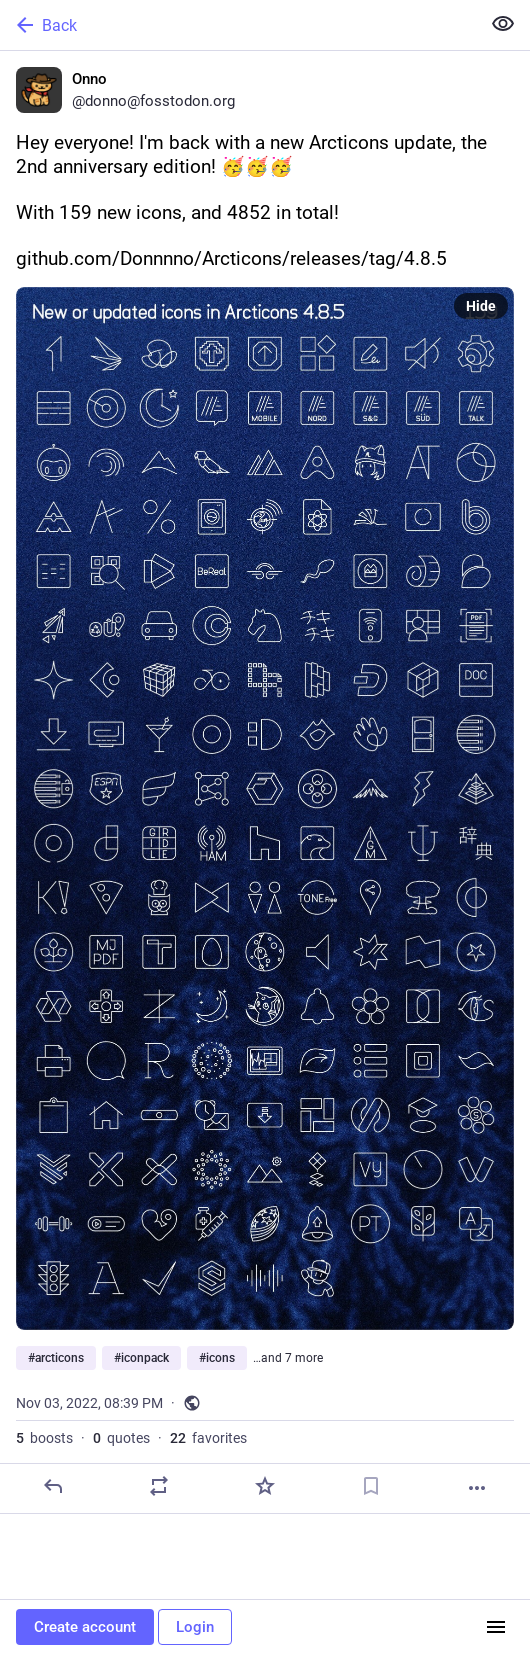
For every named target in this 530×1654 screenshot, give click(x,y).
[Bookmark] (371, 1486)
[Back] (238, 25)
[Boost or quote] (159, 1486)
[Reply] (53, 1486)
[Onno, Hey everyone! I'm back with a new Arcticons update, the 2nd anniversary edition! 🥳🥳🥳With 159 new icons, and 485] (265, 782)
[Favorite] (265, 1486)
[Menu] (496, 1627)
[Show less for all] (503, 24)
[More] (477, 1488)
